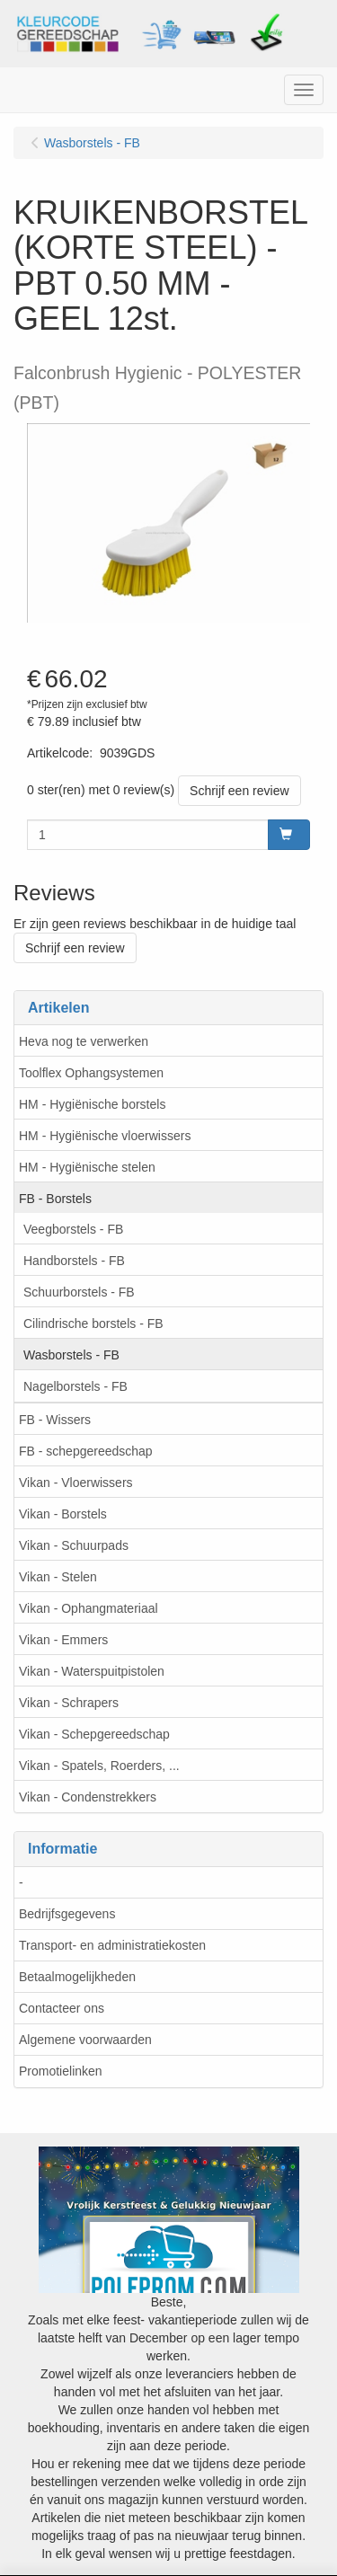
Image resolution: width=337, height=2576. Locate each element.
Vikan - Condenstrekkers (87, 1797)
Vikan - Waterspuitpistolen (91, 1671)
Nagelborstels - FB (75, 1386)
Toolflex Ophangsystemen (91, 1073)
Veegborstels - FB (73, 1229)
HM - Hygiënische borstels (92, 1104)
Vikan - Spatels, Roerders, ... (99, 1765)
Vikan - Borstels (63, 1514)
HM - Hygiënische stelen (87, 1167)
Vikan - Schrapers (69, 1702)
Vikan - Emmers (63, 1640)
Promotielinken (60, 2071)
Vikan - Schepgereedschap (94, 1734)
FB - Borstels (55, 1198)
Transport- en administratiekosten (112, 1945)
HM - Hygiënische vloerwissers (105, 1136)
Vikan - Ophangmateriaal (88, 1608)
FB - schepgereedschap (86, 1451)
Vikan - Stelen (58, 1577)
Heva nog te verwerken (83, 1041)
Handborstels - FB (74, 1260)
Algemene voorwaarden (85, 2039)
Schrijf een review (239, 790)
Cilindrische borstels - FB (93, 1323)
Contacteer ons (61, 2008)
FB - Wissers (55, 1419)
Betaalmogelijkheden (77, 1977)
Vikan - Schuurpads (74, 1545)
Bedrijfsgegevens (67, 1914)
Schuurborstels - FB (79, 1292)
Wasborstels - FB (71, 1355)
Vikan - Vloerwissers (76, 1482)
